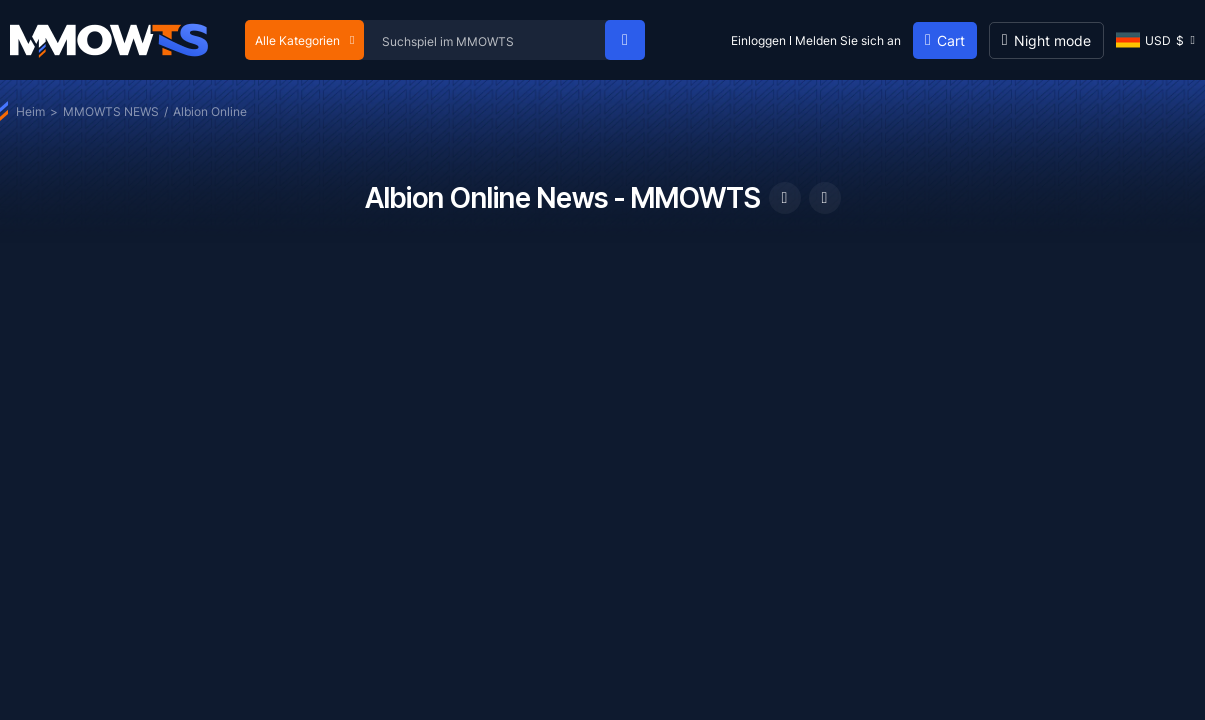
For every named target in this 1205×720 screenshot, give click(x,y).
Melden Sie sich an (848, 40)
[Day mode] (1046, 40)
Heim (30, 111)
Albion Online (210, 111)
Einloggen (758, 40)
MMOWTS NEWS (111, 111)
